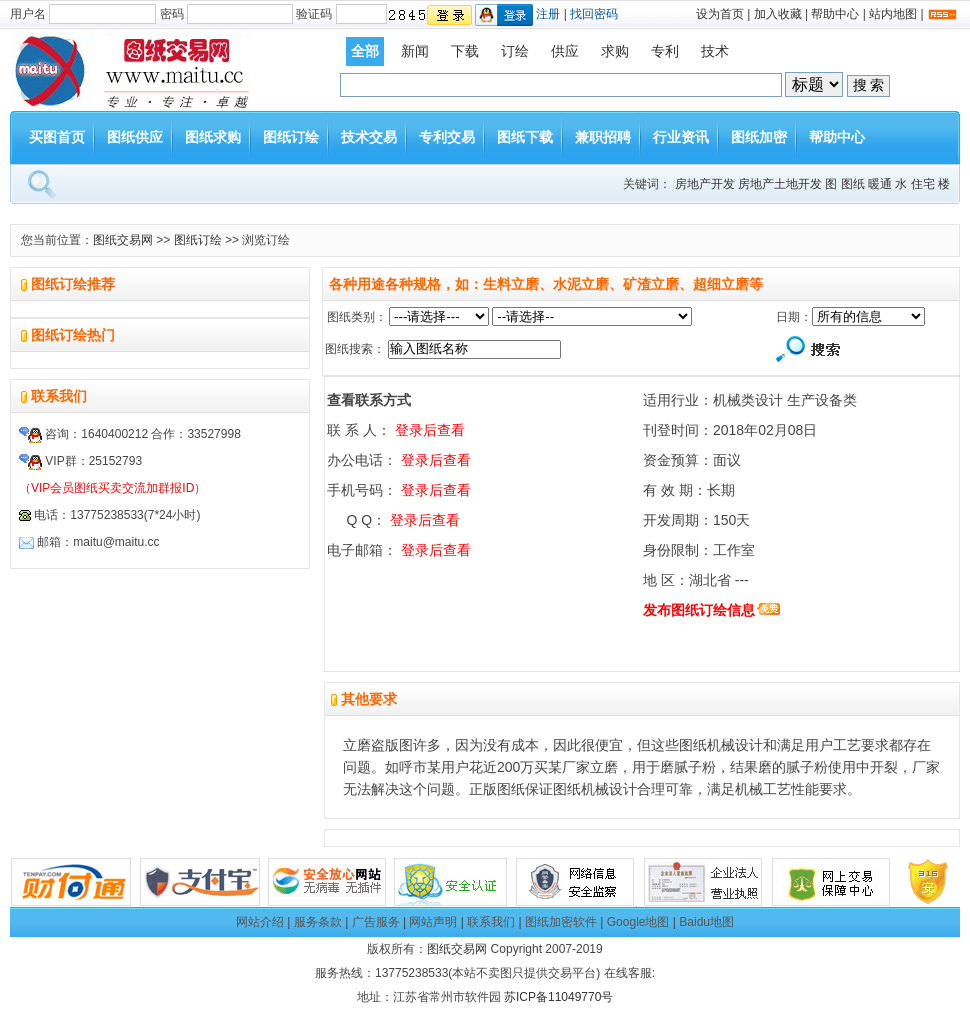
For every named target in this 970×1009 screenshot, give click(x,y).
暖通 (880, 184)
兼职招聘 (603, 137)
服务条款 (318, 922)
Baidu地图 (706, 922)
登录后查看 (430, 430)
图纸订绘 (291, 137)
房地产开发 (705, 184)
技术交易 (369, 137)
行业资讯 (681, 137)
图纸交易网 (123, 240)
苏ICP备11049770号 (558, 997)
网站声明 (433, 922)
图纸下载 (525, 137)
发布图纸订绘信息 (699, 610)
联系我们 (491, 922)
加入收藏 (778, 14)
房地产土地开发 (780, 184)
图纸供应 (135, 137)
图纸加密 (759, 137)
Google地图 (638, 922)
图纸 (853, 184)
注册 (548, 14)
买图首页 (57, 137)
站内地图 (893, 14)
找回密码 (594, 14)
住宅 (923, 184)
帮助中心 (835, 14)
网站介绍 (260, 922)
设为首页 (720, 14)
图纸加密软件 (561, 922)
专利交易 (447, 137)
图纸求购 (213, 137)
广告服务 (376, 922)
